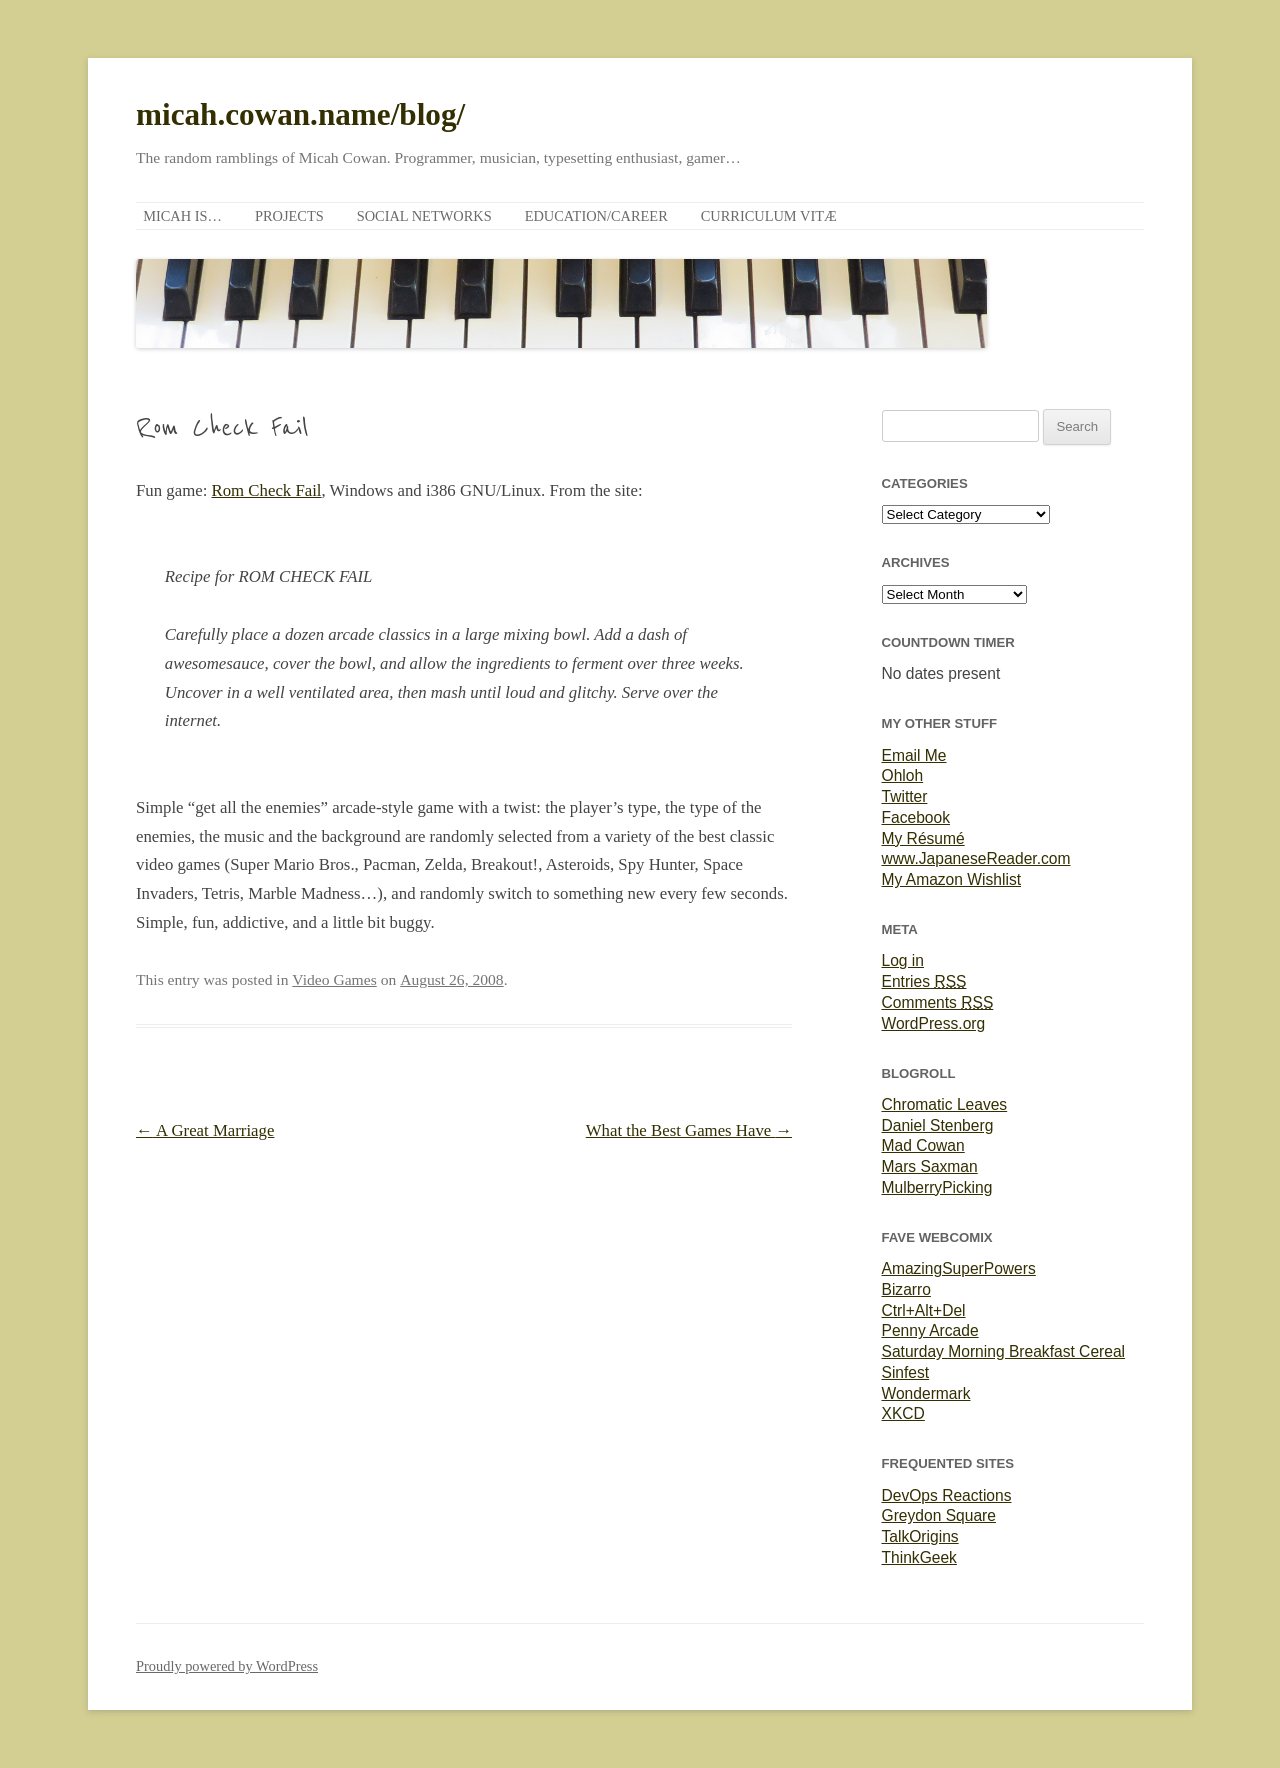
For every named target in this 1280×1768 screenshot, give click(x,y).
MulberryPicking (937, 1187)
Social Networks (424, 216)
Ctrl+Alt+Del (924, 1310)
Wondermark (926, 1393)
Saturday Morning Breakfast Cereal (1004, 1351)
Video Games (334, 979)
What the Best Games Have (689, 1130)
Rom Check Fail (267, 490)
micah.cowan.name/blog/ (300, 114)
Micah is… (182, 216)
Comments (938, 1002)
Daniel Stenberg (938, 1125)
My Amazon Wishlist (952, 879)
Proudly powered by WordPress (227, 1666)
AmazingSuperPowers (959, 1268)
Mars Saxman (930, 1166)
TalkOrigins (920, 1536)
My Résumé (923, 838)
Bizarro (906, 1289)
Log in (903, 960)
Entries (924, 981)
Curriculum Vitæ (769, 216)
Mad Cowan (923, 1145)
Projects (289, 216)
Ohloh (903, 775)
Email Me (914, 755)
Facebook (916, 817)
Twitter (905, 796)
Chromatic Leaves (945, 1104)
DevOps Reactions (947, 1495)
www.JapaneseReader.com (976, 858)
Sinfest (906, 1372)
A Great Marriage (205, 1130)
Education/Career (596, 216)
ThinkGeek (919, 1557)
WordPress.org (934, 1023)
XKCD (903, 1413)
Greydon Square (939, 1515)
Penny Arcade (930, 1330)
